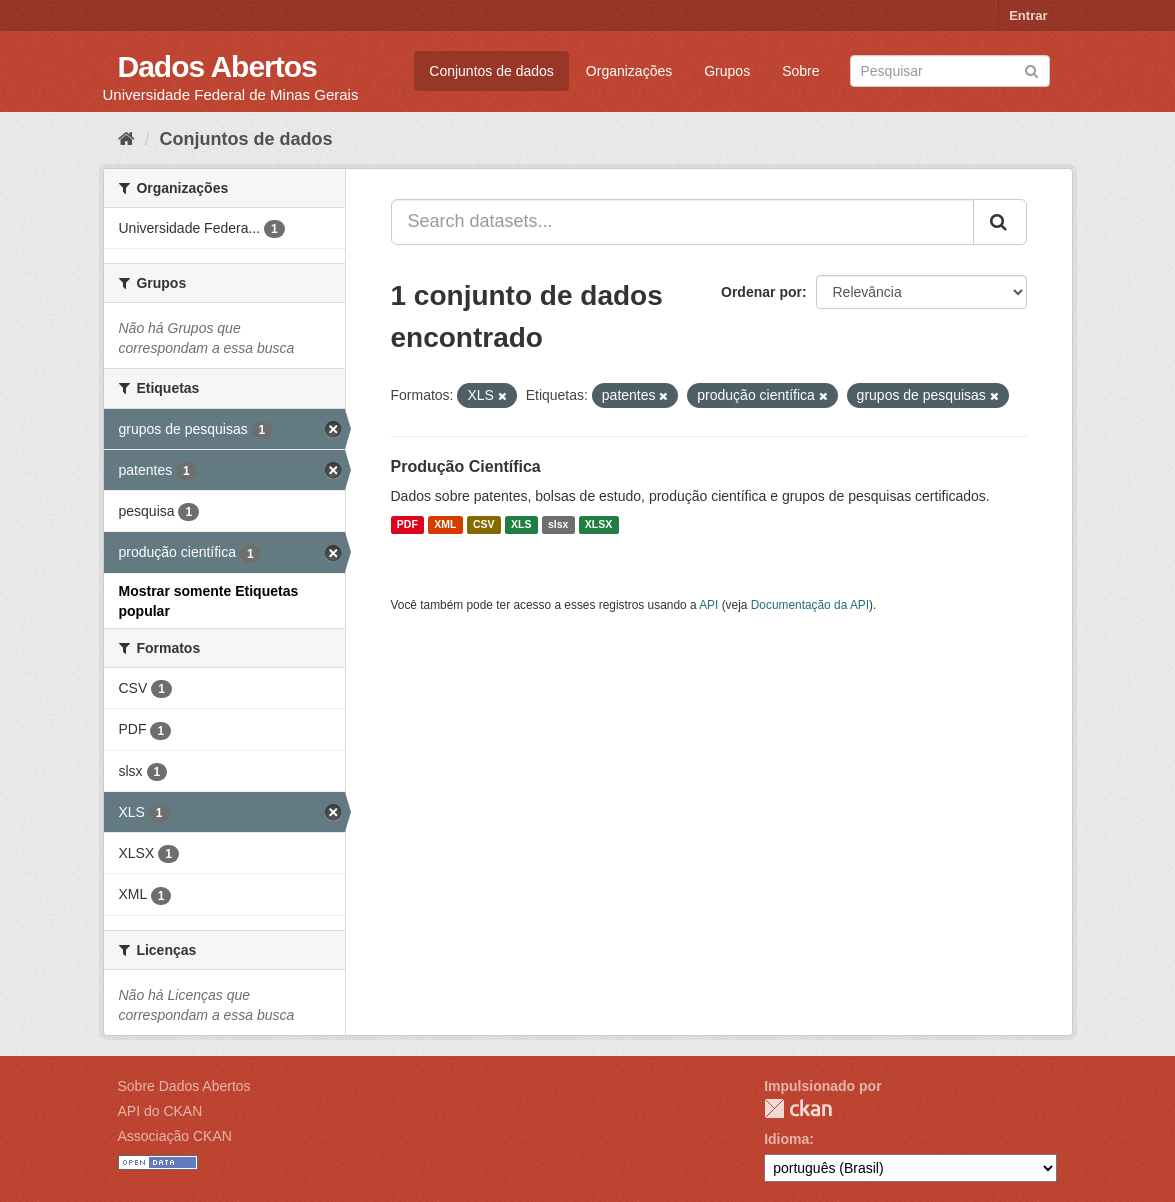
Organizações (629, 71)
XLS (521, 525)
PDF (407, 525)
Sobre (800, 71)
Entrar (1028, 15)
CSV (484, 525)
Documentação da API (810, 605)
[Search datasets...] (682, 222)
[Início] (126, 139)
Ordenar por (761, 292)
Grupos (727, 71)
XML (445, 525)
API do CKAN (160, 1111)
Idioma (786, 1139)
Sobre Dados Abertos (184, 1086)
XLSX (598, 525)
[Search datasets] (950, 71)
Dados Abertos (217, 66)
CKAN (798, 1108)
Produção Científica (466, 466)
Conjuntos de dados (491, 71)
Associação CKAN (175, 1136)
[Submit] (1031, 69)
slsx (558, 525)
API (708, 605)
